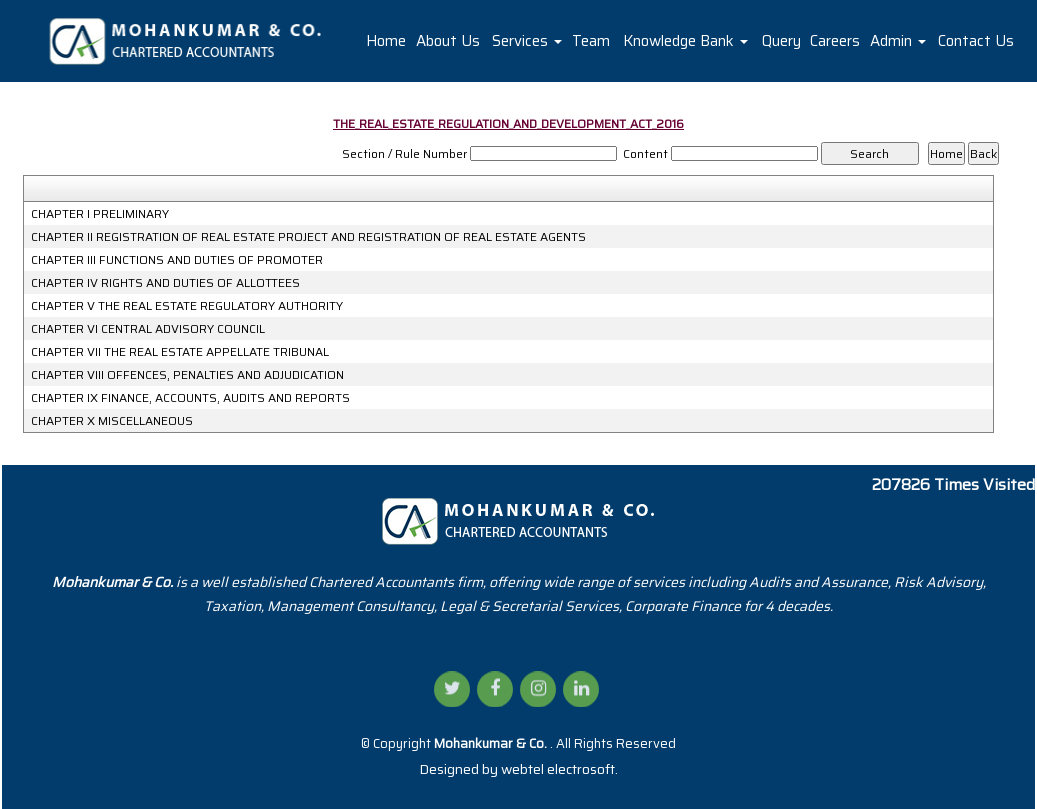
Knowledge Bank (685, 41)
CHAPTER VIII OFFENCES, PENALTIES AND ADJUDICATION (187, 375)
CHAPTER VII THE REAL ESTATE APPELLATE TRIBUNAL (180, 352)
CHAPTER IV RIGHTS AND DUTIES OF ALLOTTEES (165, 283)
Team (591, 41)
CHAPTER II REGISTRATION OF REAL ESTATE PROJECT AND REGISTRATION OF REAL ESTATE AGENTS (308, 237)
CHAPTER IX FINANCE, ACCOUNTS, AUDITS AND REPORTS (190, 398)
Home (386, 41)
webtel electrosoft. (559, 769)
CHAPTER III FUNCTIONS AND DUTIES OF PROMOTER (177, 260)
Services (527, 41)
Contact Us (976, 41)
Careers (835, 41)
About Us (448, 41)
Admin (898, 41)
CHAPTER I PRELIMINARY (100, 214)
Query (781, 41)
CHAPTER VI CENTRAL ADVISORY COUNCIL (148, 329)
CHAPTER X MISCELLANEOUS (112, 421)
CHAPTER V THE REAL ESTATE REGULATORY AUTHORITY (187, 306)
